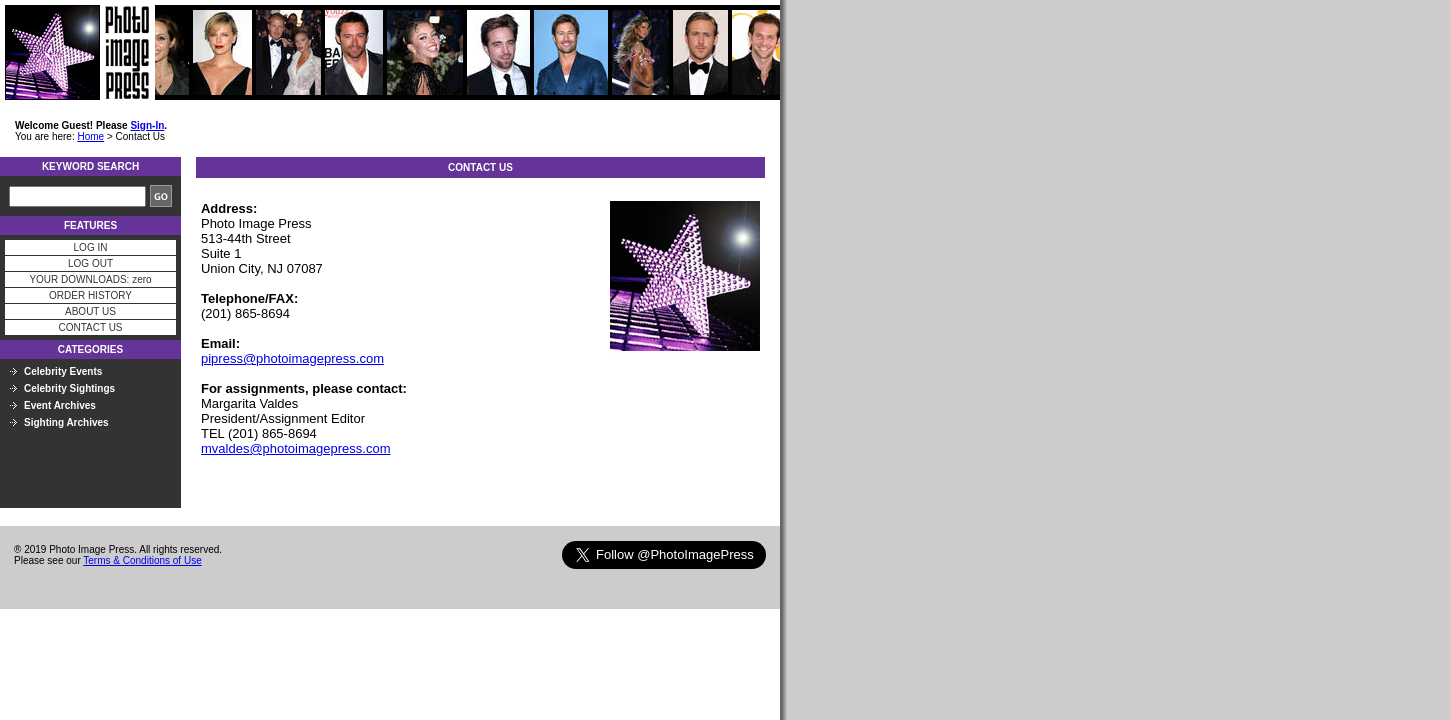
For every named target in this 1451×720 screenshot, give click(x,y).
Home (90, 136)
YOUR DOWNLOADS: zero (90, 279)
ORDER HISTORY (90, 295)
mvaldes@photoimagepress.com (296, 448)
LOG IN (91, 247)
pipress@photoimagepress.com (292, 358)
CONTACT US (90, 327)
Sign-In (147, 125)
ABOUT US (90, 311)
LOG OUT (90, 263)
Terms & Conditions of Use (142, 560)
